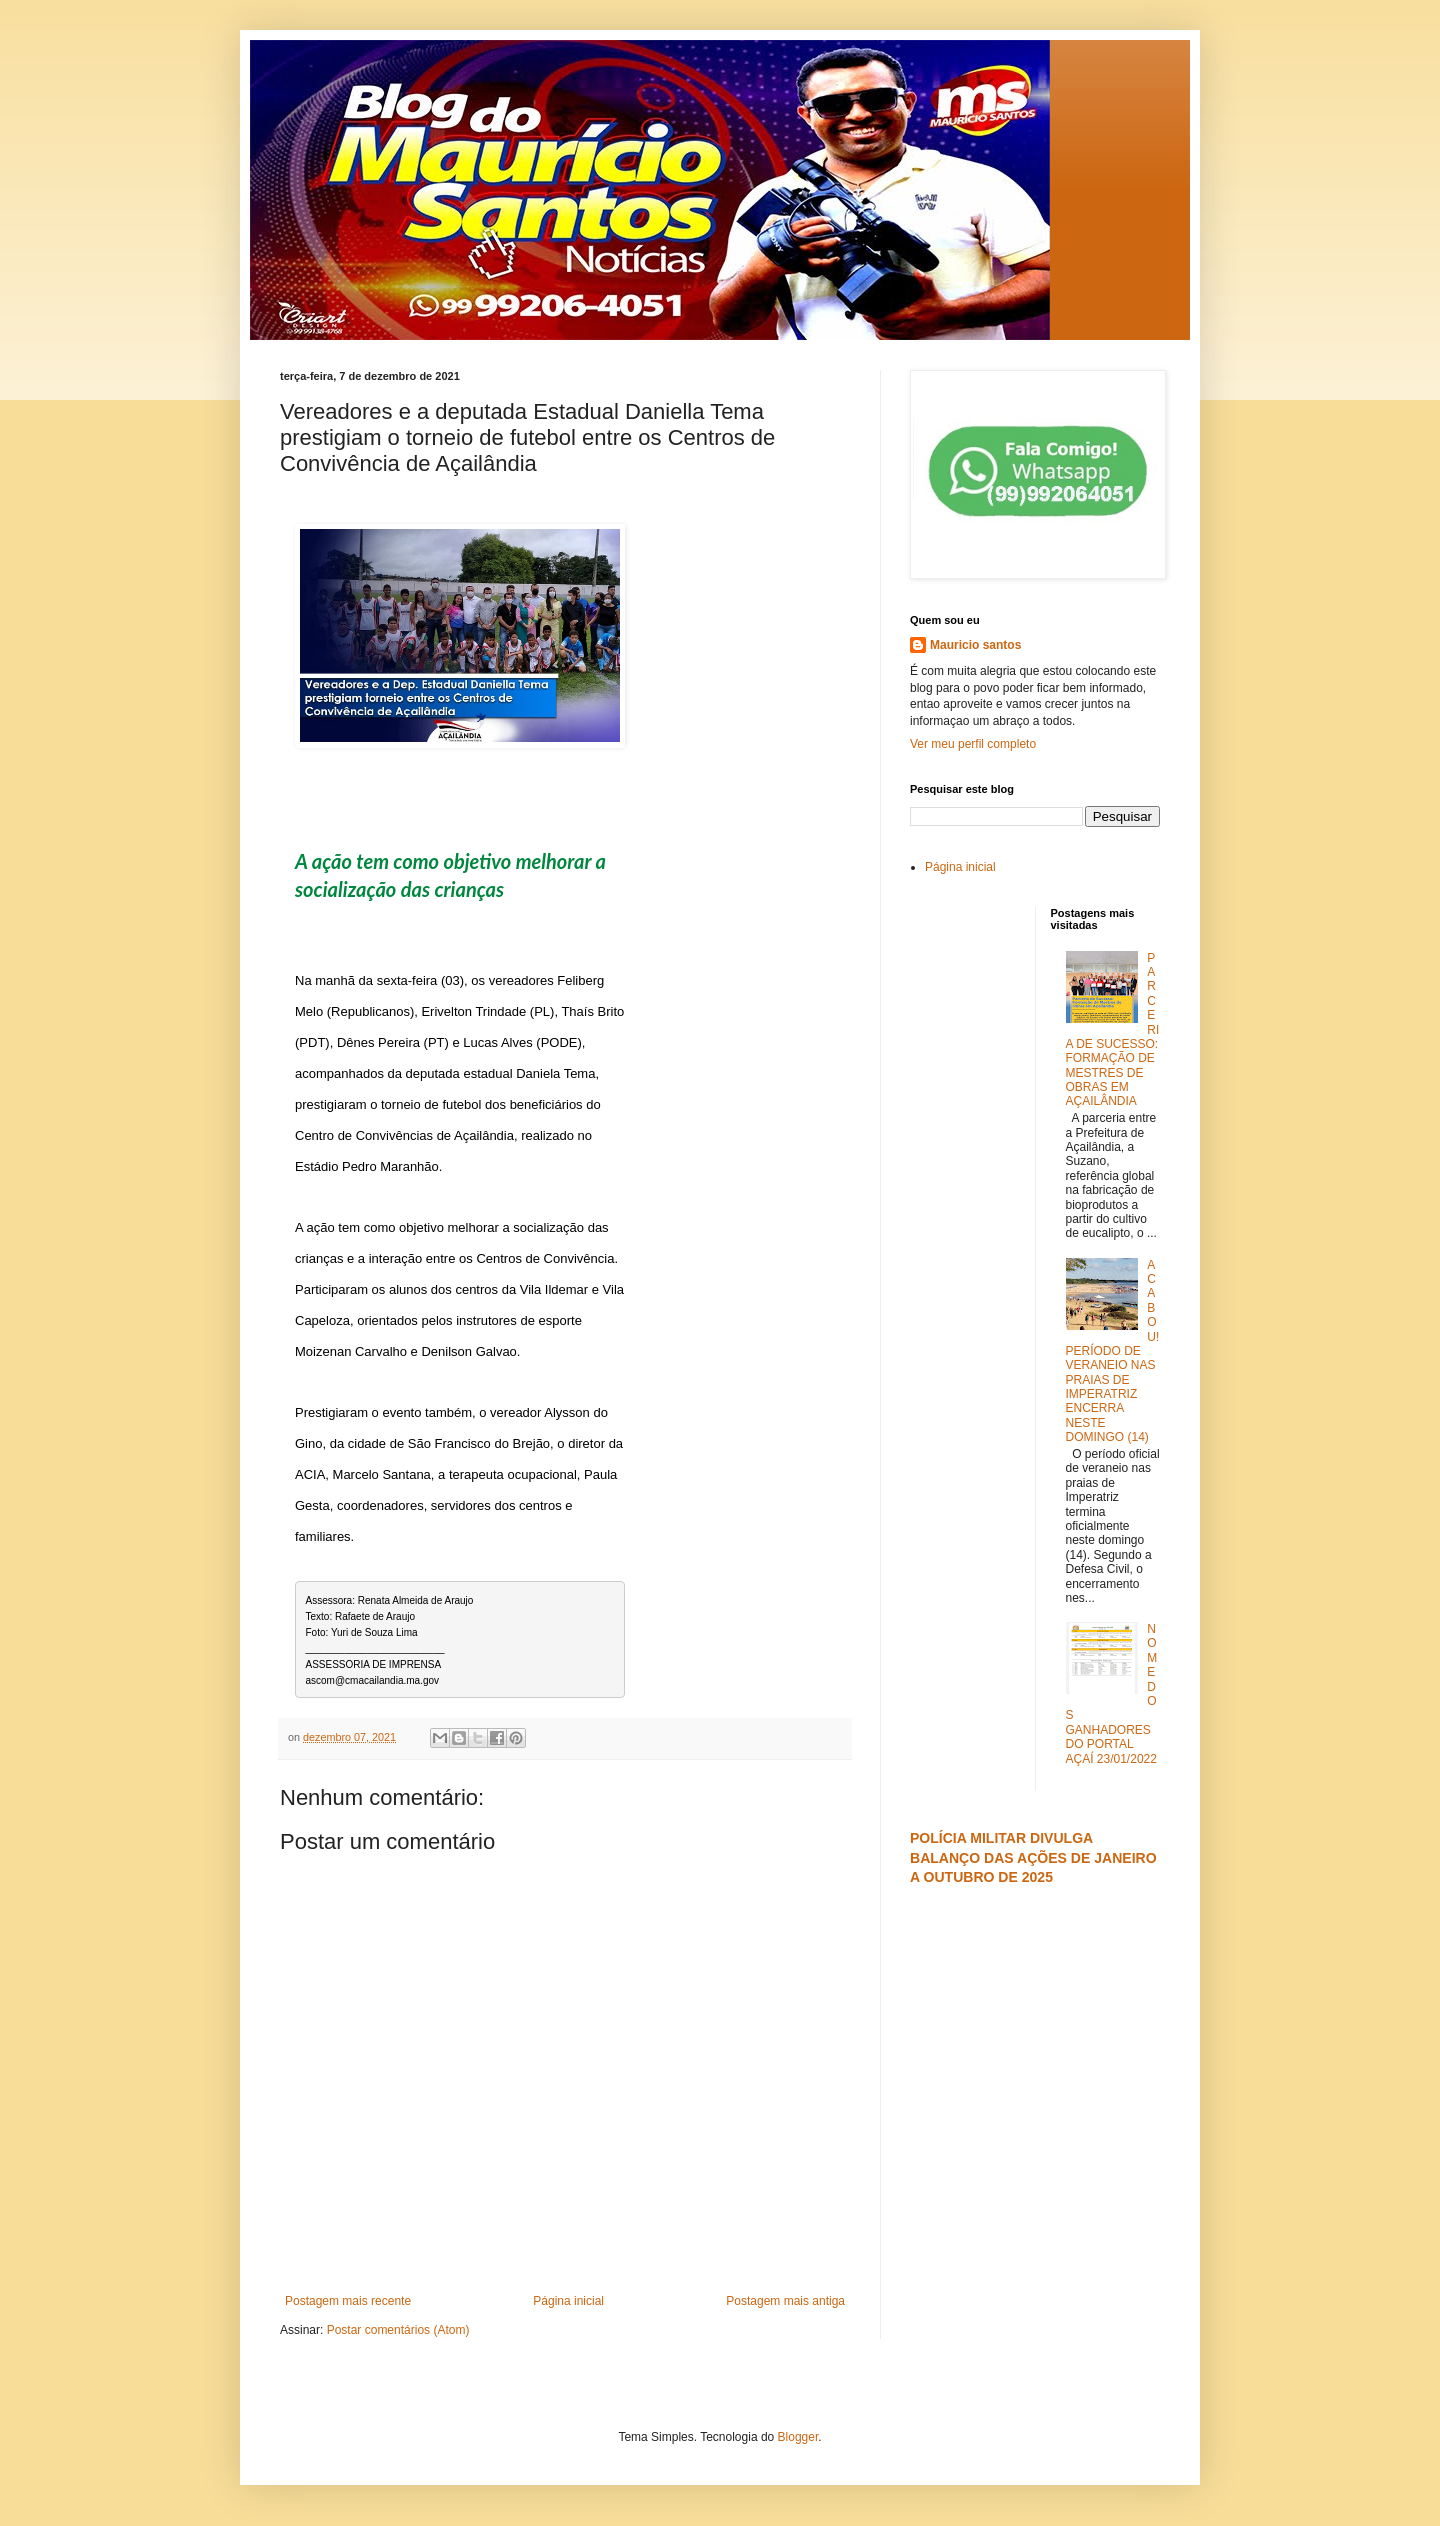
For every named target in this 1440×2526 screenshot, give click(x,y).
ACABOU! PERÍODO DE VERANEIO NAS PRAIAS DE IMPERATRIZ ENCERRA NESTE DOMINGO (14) (1113, 1351)
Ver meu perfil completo (973, 744)
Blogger (798, 2437)
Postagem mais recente (348, 2301)
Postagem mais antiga (785, 2301)
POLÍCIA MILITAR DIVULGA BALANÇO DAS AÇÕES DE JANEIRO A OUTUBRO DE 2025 (1033, 1857)
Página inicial (568, 2301)
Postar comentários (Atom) (398, 2330)
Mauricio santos (975, 645)
